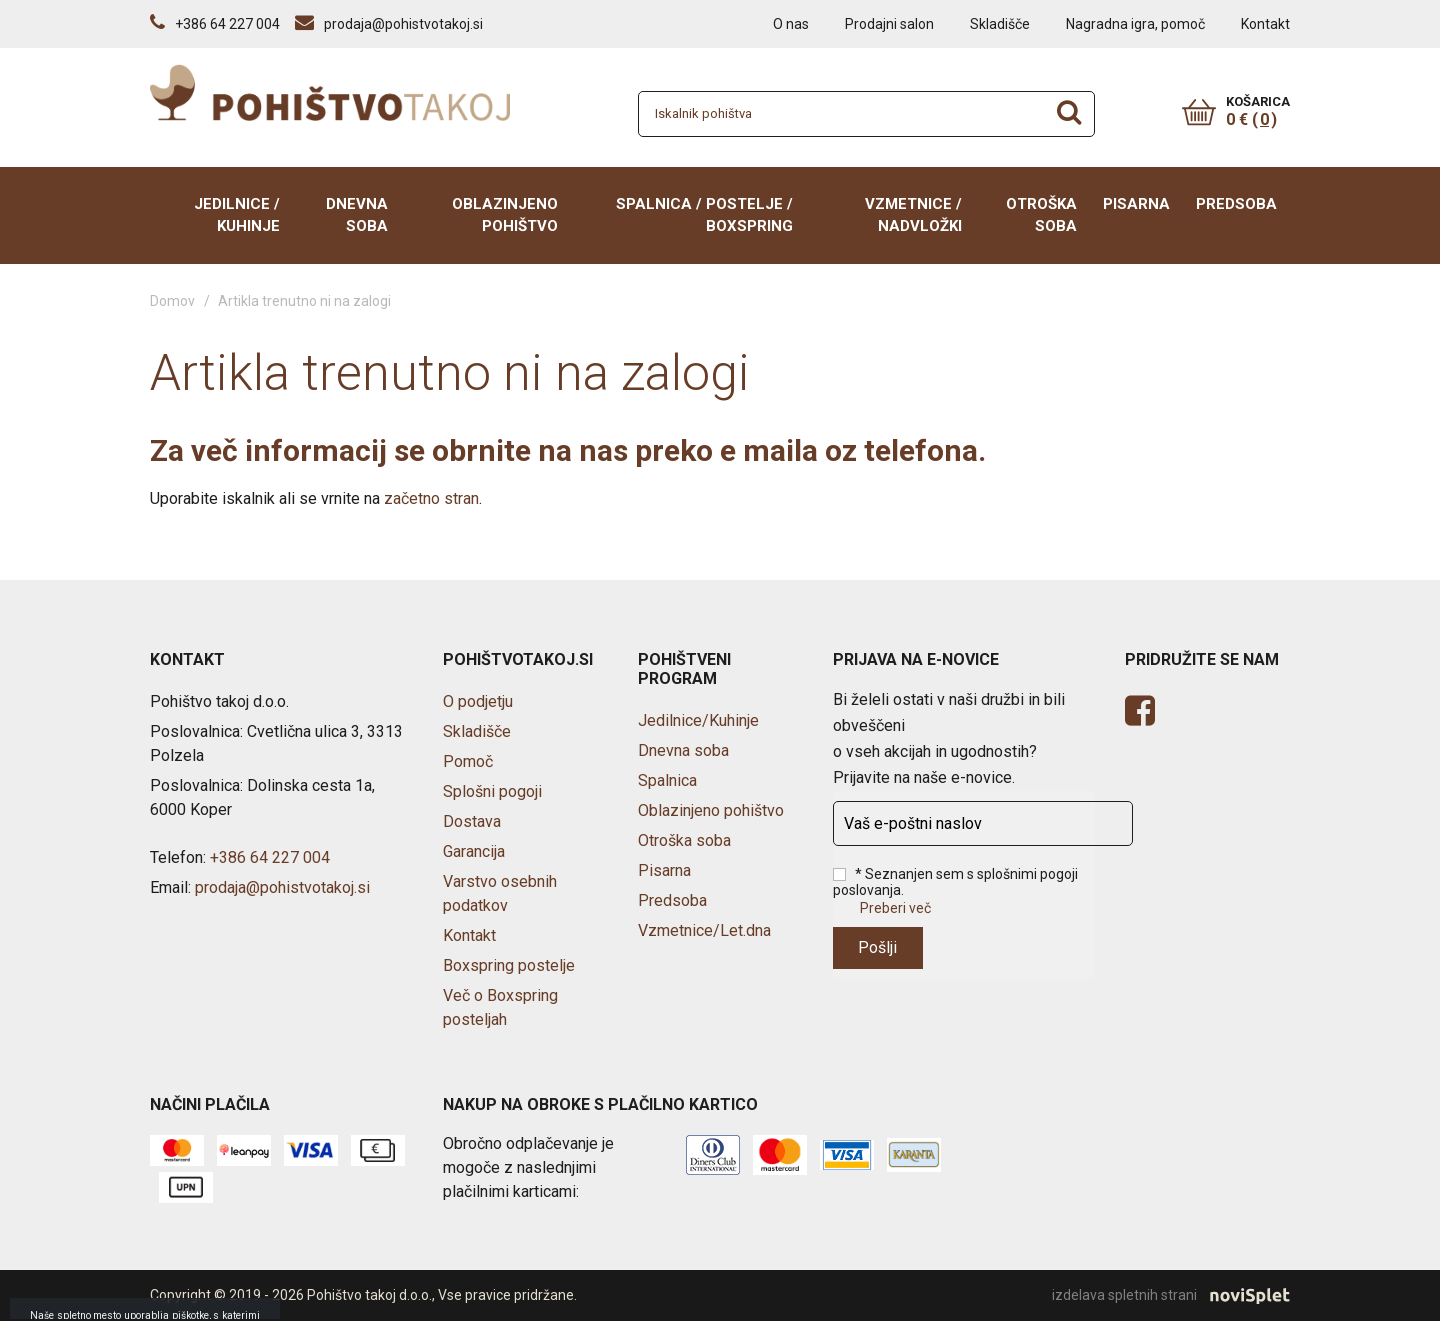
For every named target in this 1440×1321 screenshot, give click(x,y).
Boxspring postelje (509, 965)
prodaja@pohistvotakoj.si (282, 887)
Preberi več (895, 908)
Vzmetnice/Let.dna (704, 930)
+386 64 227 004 (270, 857)
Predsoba (1236, 204)
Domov (172, 301)
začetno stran (431, 498)
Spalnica (667, 780)
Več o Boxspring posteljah (500, 1007)
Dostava (472, 821)
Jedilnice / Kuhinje (237, 215)
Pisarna (1136, 204)
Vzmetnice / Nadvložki (913, 215)
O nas (791, 24)
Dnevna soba (357, 215)
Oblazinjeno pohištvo (505, 215)
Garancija (474, 851)
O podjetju (478, 701)
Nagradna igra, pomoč (1135, 24)
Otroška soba (1041, 215)
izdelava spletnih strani (1171, 1296)
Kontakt (1265, 24)
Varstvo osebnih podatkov (500, 893)
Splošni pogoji (492, 791)
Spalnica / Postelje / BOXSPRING (704, 215)
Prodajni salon (889, 24)
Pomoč (468, 761)
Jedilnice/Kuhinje (698, 720)
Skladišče (1000, 24)
